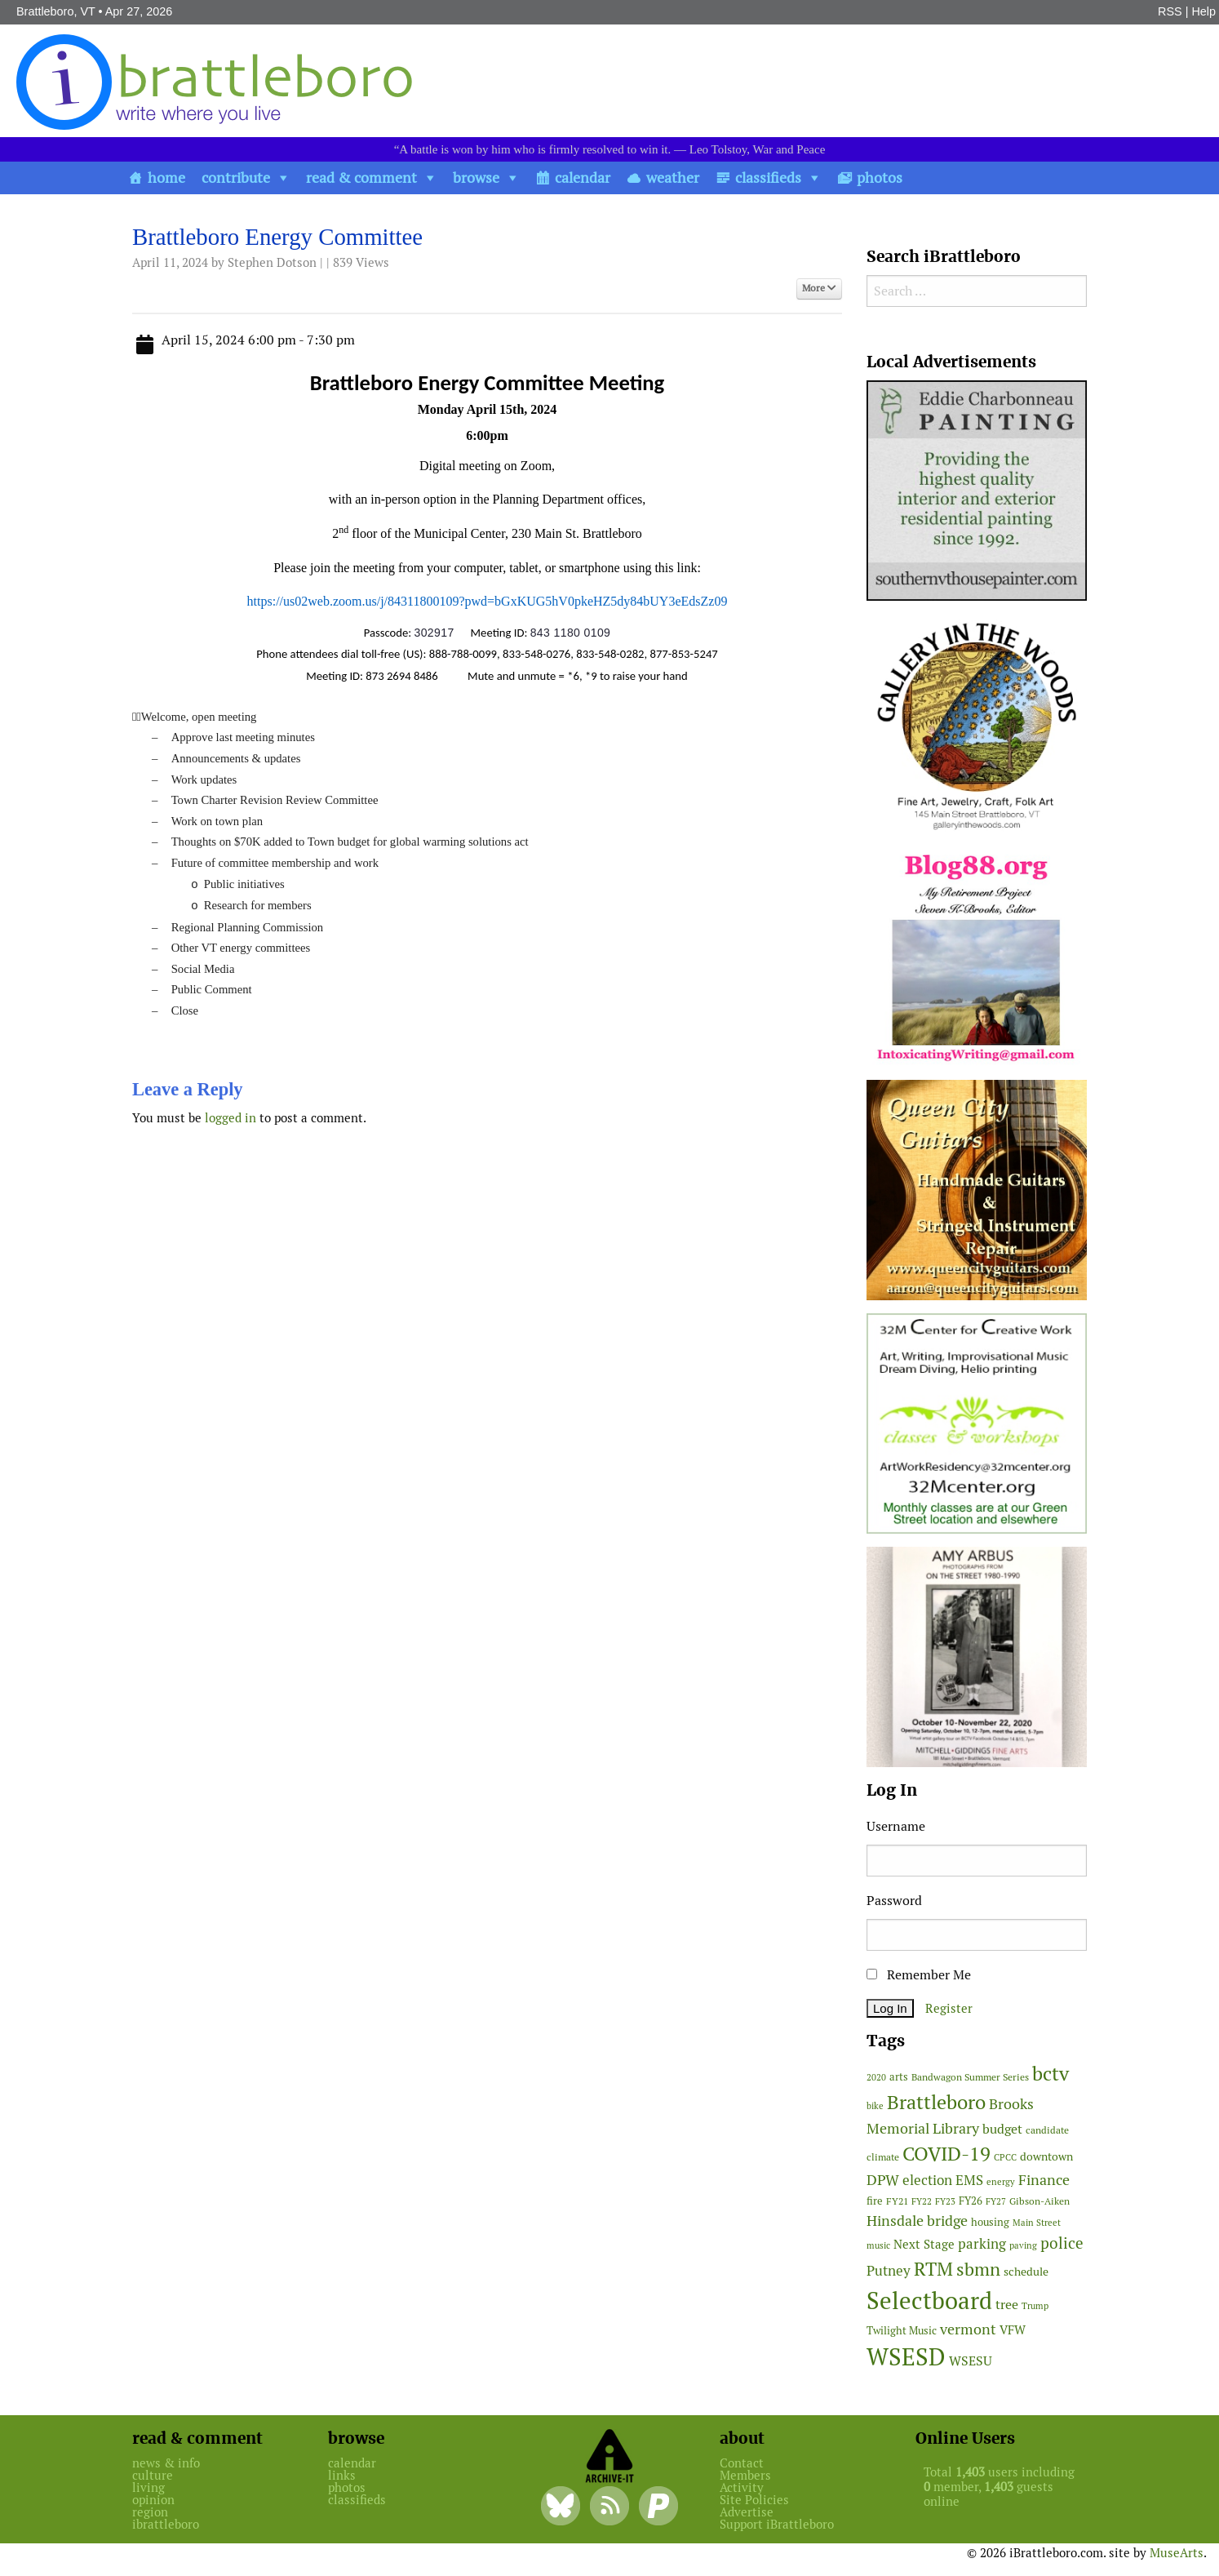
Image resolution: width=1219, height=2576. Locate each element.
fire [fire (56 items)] (875, 2201)
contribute (236, 177)
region (150, 2512)
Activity (742, 2487)
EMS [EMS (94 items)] (969, 2180)
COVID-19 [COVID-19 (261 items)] (946, 2153)
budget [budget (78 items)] (1002, 2129)
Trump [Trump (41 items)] (1035, 2306)
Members (745, 2475)
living (148, 2487)
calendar (582, 177)
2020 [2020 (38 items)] (876, 2077)
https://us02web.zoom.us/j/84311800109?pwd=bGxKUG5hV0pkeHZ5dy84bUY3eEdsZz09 (487, 601)
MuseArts (1176, 2552)
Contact (742, 2463)
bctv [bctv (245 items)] (1050, 2073)
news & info (166, 2463)
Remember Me (919, 1974)
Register (949, 2008)
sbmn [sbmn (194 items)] (978, 2269)
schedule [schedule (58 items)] (1026, 2271)
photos (879, 177)
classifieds (768, 177)
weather (672, 177)
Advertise (747, 2512)
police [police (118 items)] (1062, 2243)
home (166, 177)
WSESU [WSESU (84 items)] (970, 2360)
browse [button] (476, 177)
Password (894, 1900)
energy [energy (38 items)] (1000, 2181)
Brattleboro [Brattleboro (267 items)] (936, 2102)
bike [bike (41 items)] (875, 2106)
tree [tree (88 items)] (1006, 2304)
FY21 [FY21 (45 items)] (897, 2201)
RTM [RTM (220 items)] (933, 2269)
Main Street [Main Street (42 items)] (1037, 2222)
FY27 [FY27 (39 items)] (996, 2201)
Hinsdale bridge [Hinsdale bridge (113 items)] (917, 2220)
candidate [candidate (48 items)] (1047, 2130)
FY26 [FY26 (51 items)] (970, 2201)
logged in (230, 1118)
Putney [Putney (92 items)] (889, 2271)
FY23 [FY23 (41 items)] (945, 2201)
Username (896, 1826)
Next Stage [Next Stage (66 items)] (924, 2244)
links (342, 2475)
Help (1203, 11)
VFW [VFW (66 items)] (1013, 2330)
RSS (1170, 11)
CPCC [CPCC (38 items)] (1005, 2157)
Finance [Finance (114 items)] (1044, 2179)
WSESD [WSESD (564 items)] (906, 2357)
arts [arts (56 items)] (898, 2077)
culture (152, 2475)
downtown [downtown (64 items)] (1046, 2156)
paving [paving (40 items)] (1023, 2245)
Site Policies (754, 2500)
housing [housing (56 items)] (990, 2222)
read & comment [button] (361, 177)
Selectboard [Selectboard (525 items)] (929, 2300)
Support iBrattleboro (777, 2524)
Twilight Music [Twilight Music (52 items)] (902, 2331)
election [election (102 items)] (927, 2180)
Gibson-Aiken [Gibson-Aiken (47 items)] (1039, 2201)
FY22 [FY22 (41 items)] (921, 2201)
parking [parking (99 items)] (982, 2244)
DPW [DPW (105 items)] (883, 2179)
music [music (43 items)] (878, 2245)
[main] (487, 680)
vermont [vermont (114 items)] (968, 2329)
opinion (153, 2500)
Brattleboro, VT (55, 11)
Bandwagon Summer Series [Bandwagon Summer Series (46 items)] (970, 2077)
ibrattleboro (165, 2524)
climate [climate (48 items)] (883, 2157)
